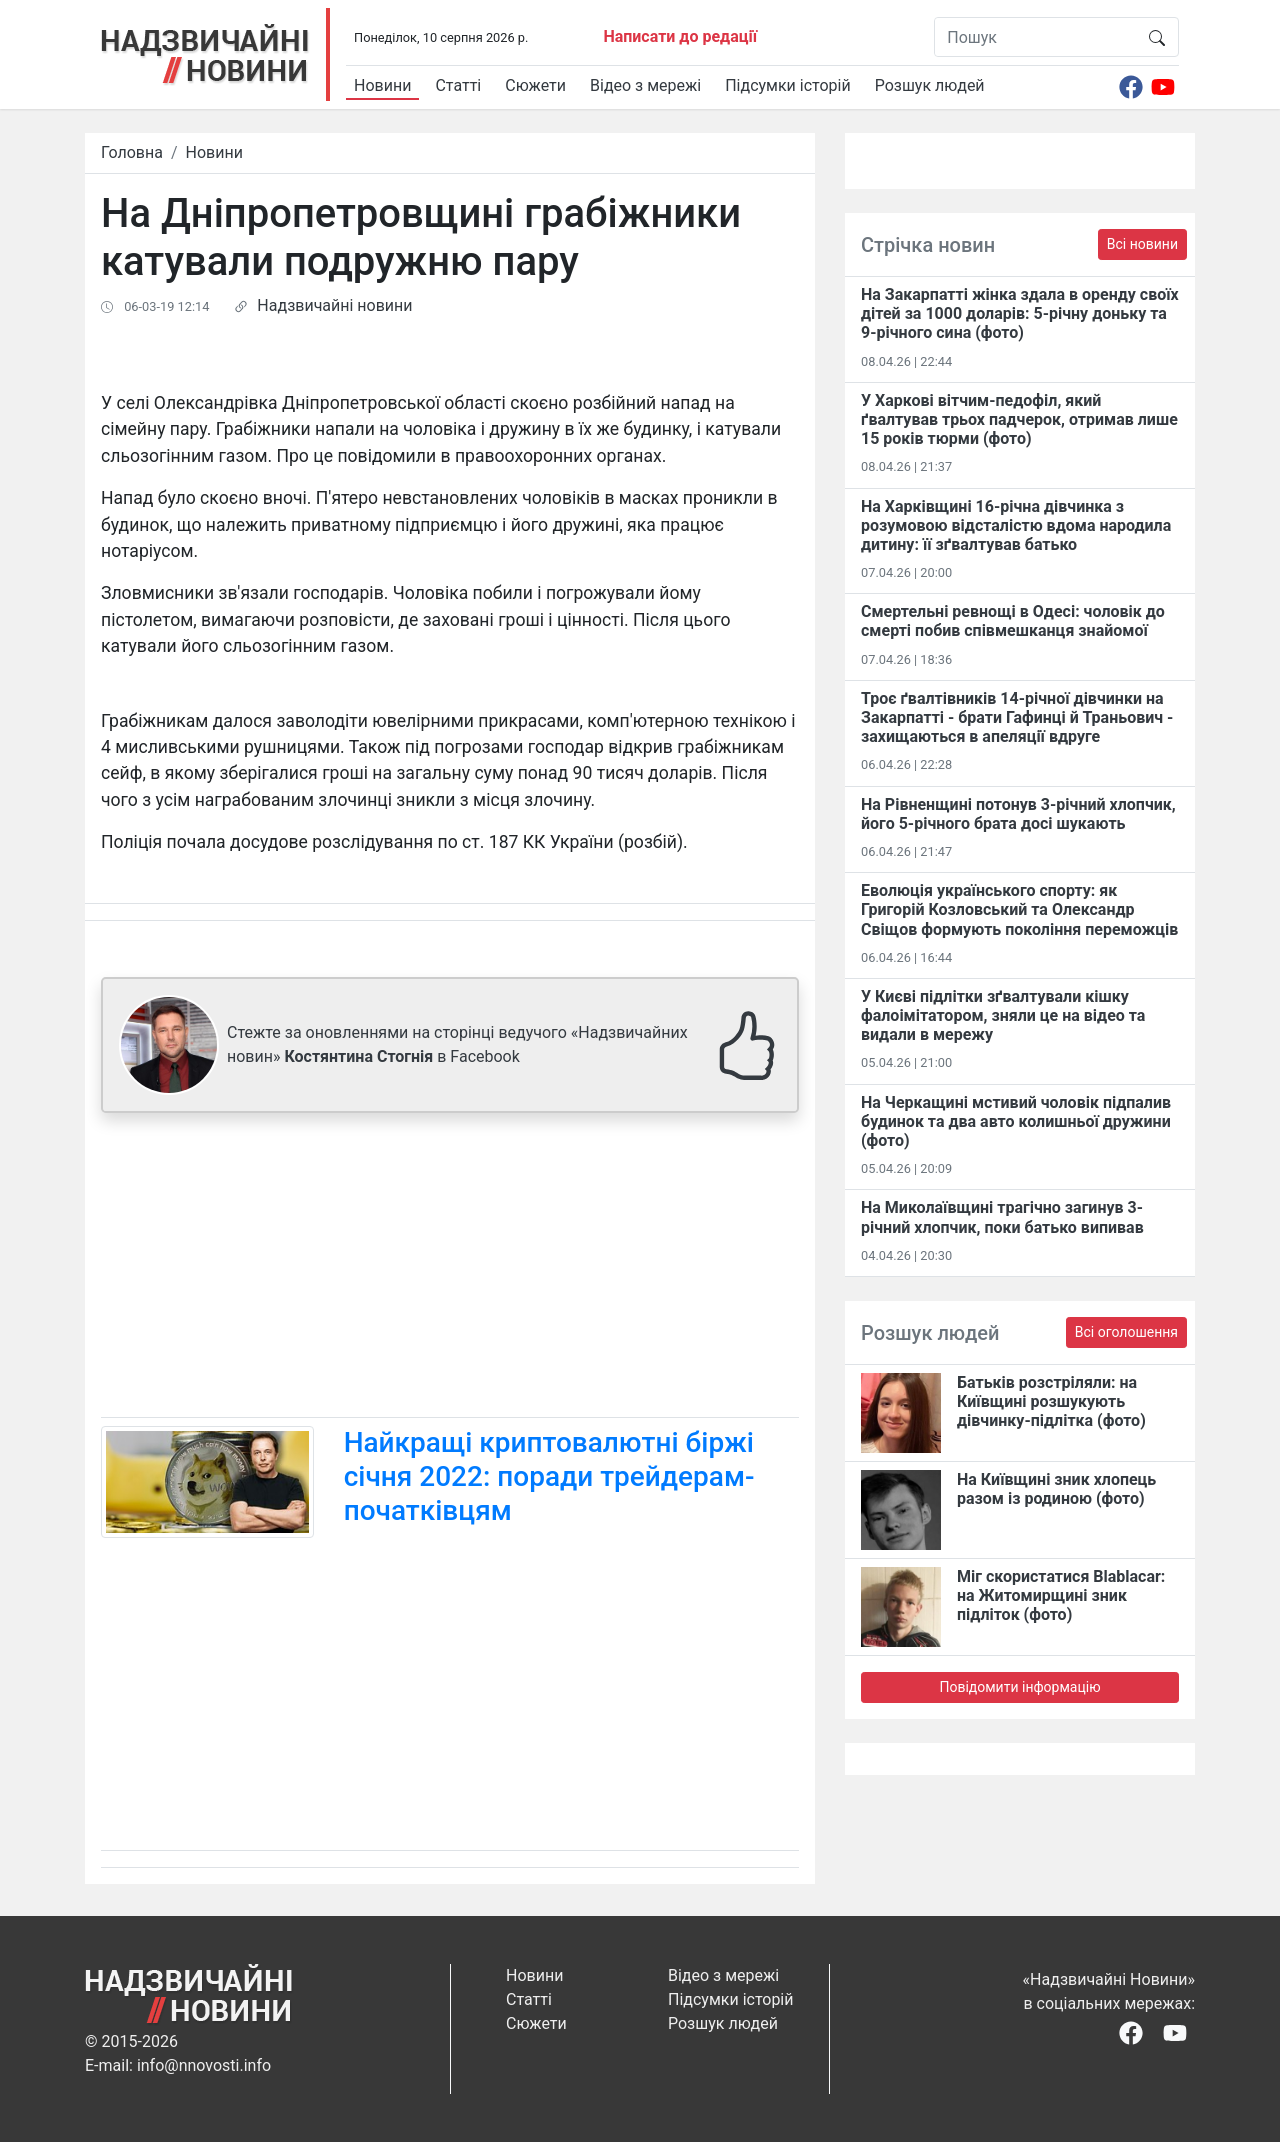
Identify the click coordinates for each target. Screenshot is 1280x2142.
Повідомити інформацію (1019, 1687)
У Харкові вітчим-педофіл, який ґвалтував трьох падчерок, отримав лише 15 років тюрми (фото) (1019, 419)
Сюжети (535, 85)
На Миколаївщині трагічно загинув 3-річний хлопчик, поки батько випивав (1002, 1217)
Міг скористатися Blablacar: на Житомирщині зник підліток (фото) (1061, 1595)
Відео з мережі (645, 85)
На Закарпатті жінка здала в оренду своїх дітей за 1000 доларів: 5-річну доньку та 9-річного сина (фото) (1020, 313)
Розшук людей (930, 85)
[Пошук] (1035, 37)
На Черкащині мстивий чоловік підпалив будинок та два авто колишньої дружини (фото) (1016, 1121)
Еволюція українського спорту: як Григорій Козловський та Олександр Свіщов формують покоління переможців (1019, 909)
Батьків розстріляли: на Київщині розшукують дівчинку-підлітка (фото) (1051, 1401)
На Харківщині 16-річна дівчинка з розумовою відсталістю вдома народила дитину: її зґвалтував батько (1016, 525)
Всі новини (1142, 244)
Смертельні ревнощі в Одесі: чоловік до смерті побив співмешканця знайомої (1013, 621)
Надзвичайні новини (334, 305)
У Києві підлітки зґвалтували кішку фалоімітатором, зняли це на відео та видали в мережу (1003, 1015)
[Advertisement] (450, 1269)
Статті (458, 85)
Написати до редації (680, 36)
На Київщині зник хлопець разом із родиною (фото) (1056, 1489)
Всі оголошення (1126, 1332)
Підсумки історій (788, 85)
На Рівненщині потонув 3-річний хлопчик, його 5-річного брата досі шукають (1018, 814)
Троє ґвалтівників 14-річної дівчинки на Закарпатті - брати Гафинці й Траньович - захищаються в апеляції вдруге (1017, 717)
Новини (382, 85)
